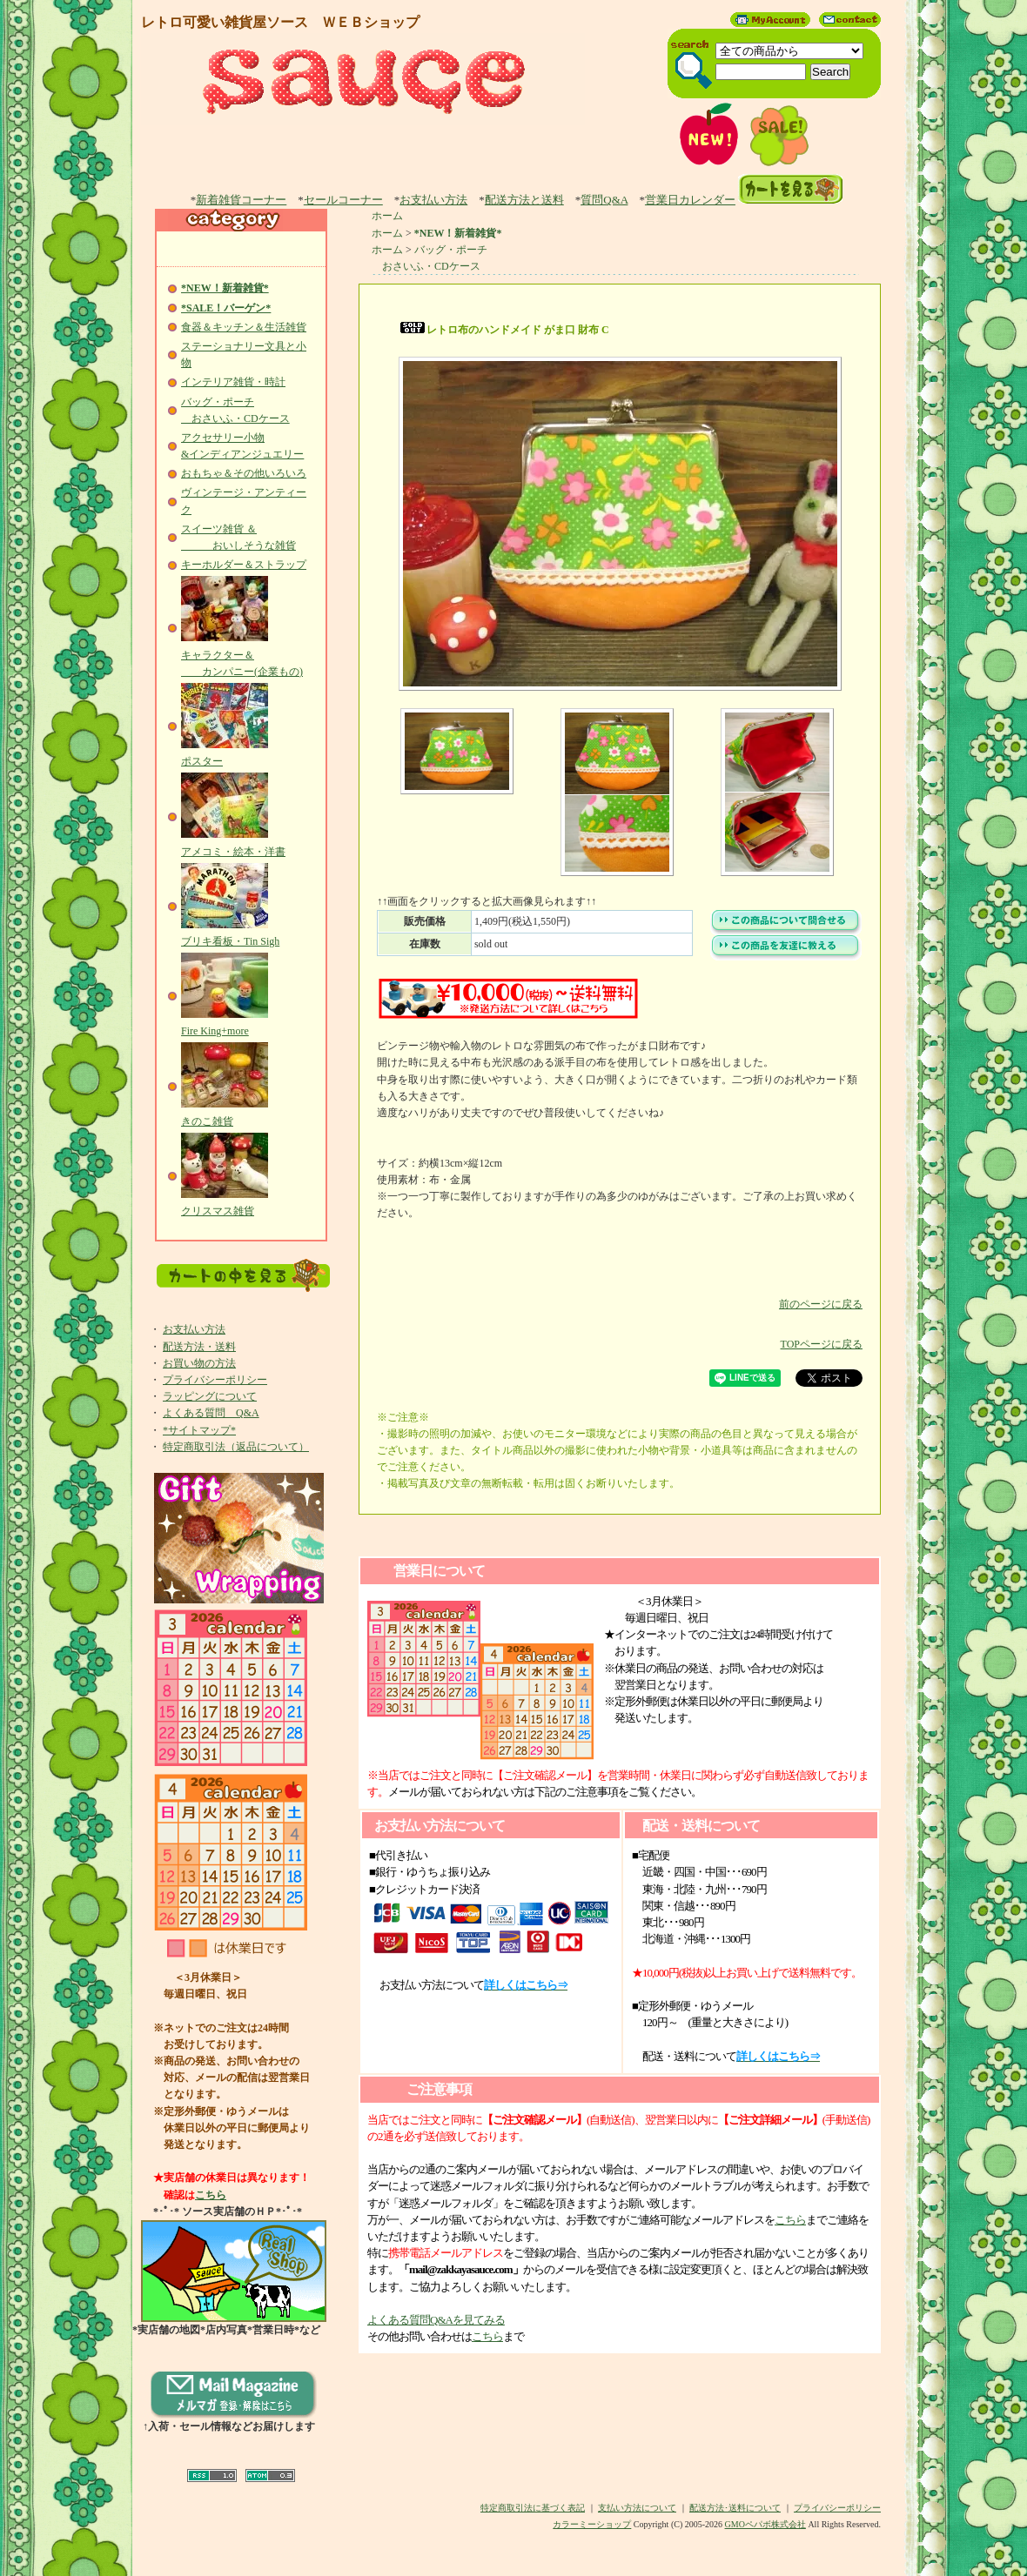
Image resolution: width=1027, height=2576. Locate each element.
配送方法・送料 (199, 1347)
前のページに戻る (620, 1291)
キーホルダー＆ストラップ (243, 565)
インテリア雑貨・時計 (233, 382)
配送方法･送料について (735, 2507)
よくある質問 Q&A (211, 1413)
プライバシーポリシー (215, 1380)
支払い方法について (637, 2507)
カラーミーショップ (592, 2524)
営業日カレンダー (690, 199)
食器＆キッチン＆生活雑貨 (243, 327)
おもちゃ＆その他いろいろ (243, 473)
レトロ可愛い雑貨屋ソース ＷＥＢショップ (280, 22)
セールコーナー (343, 199)
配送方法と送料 (524, 199)
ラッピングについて (210, 1396)
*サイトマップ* (199, 1430)
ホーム (387, 216)
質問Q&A (604, 199)
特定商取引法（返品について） (236, 1447)
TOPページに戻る (620, 1331)
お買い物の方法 (199, 1363)
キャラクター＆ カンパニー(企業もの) (242, 654)
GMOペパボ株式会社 (765, 2524)
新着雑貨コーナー (241, 199)
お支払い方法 (433, 199)
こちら (210, 2195)
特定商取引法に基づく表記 (532, 2507)
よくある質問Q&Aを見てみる (436, 2319)
